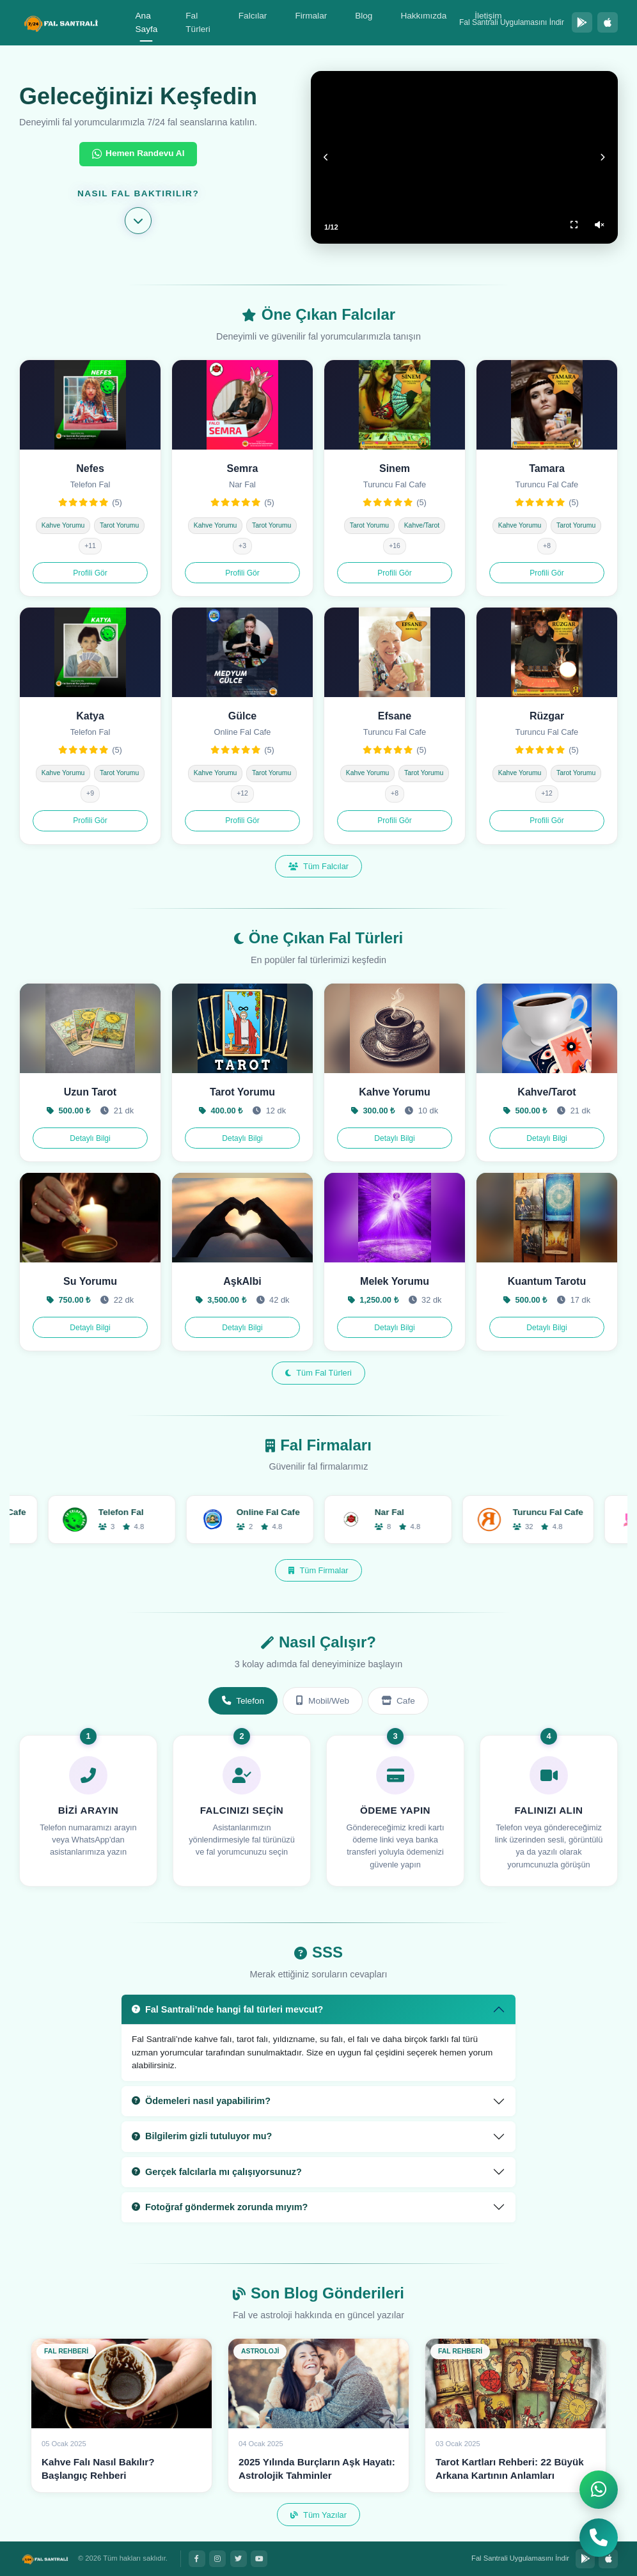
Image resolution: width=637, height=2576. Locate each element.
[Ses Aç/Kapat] (599, 225)
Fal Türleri (197, 23)
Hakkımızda (423, 15)
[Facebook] (197, 2558)
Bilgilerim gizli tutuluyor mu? (202, 2136)
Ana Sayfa (147, 23)
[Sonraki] (602, 157)
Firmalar (311, 15)
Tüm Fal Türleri (318, 1373)
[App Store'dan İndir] (607, 22)
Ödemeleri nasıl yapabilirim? (201, 2101)
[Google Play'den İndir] (582, 22)
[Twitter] (238, 2558)
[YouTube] (259, 2558)
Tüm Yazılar (318, 2515)
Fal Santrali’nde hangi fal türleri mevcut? (227, 2009)
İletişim (488, 15)
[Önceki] (326, 157)
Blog (363, 15)
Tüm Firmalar (318, 1570)
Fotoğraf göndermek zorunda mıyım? (220, 2207)
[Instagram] (217, 2558)
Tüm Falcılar (318, 866)
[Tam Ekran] (574, 225)
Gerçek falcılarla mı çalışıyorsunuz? (217, 2172)
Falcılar (253, 15)
